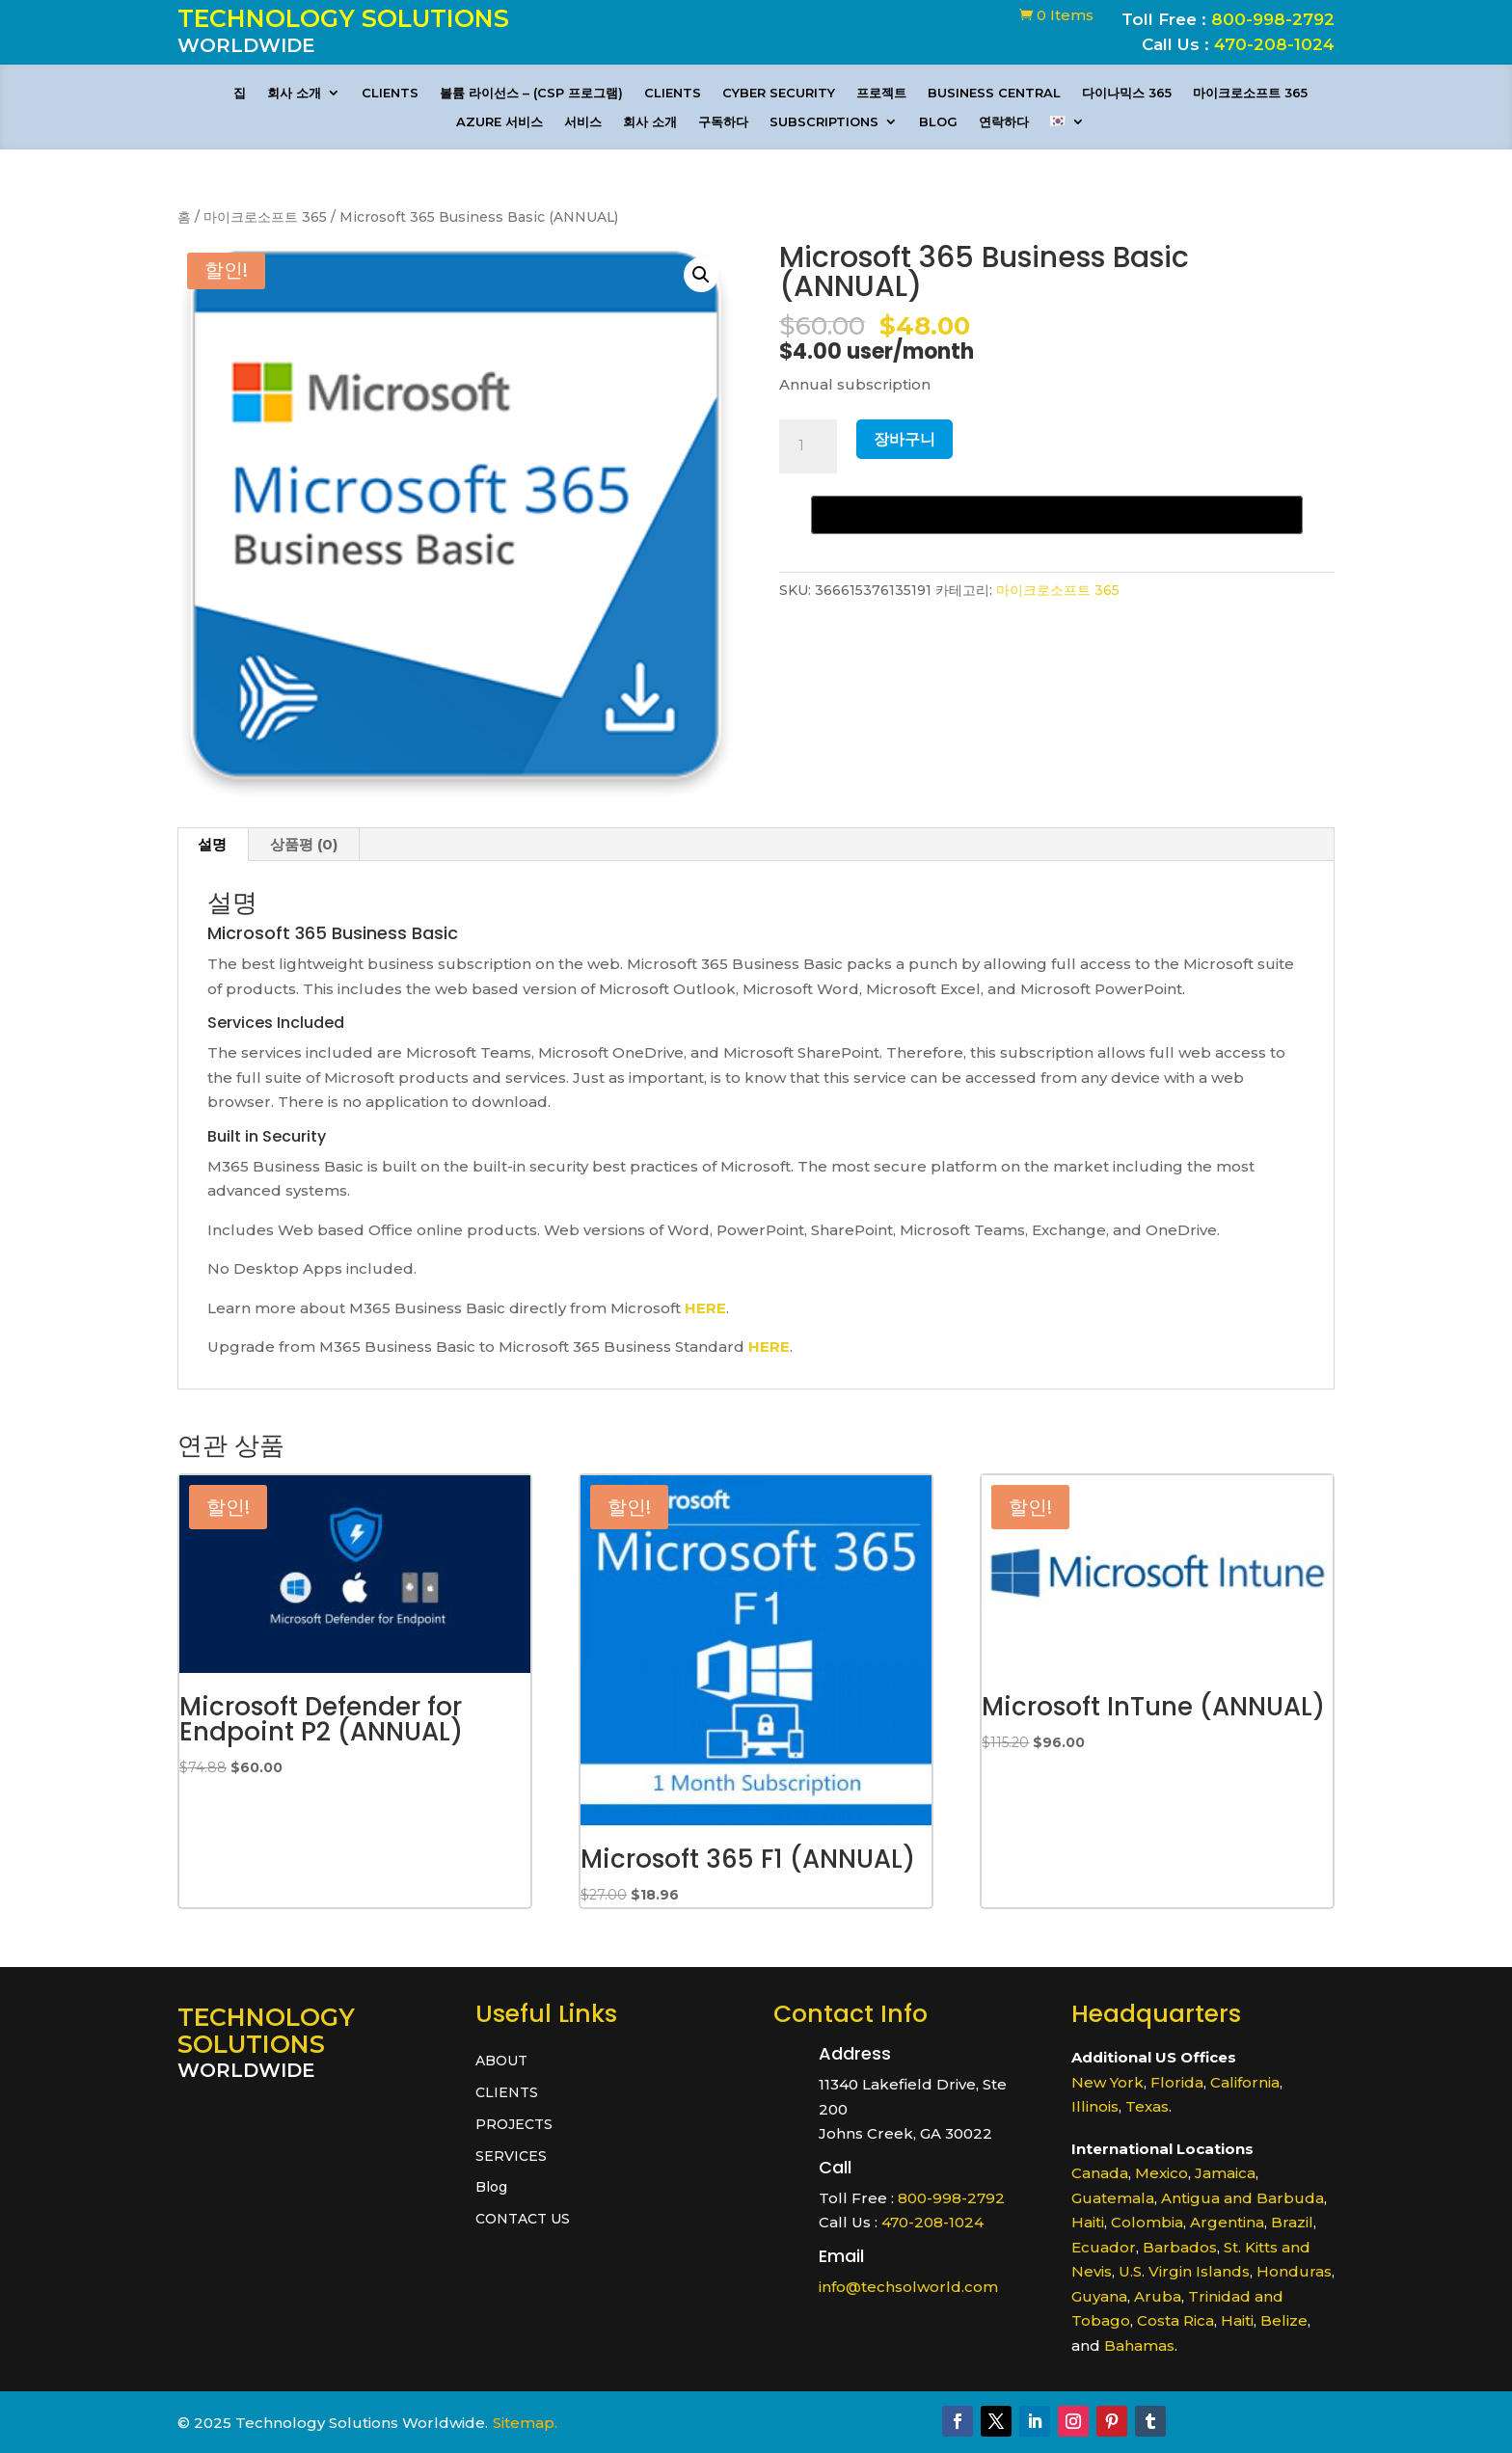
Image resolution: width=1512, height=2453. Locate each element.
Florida (1176, 2082)
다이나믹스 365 (1127, 93)
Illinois (1095, 2106)
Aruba (1157, 2296)
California (1245, 2082)
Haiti (1087, 2222)
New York (1107, 2082)
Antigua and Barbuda (1242, 2198)
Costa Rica (1175, 2320)
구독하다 (723, 122)
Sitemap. (525, 2422)
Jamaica (1225, 2173)
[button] (701, 274)
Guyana (1099, 2296)
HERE (705, 1308)
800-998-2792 (1273, 19)
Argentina (1227, 2222)
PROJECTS (514, 2124)
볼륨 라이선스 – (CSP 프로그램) (531, 93)
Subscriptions (824, 122)
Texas (1147, 2106)
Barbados (1180, 2247)
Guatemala (1112, 2198)
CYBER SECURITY (778, 93)
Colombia (1147, 2222)
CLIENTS (390, 93)
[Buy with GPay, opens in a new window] (1057, 515)
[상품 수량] (808, 446)
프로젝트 (881, 93)
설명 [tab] (212, 844)
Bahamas (1139, 2345)
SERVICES (511, 2156)
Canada (1099, 2173)
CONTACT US (522, 2219)
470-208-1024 (1274, 44)
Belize (1284, 2320)
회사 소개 (294, 93)
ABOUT (501, 2061)
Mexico (1161, 2173)
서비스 (583, 122)
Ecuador (1103, 2247)
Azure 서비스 (499, 122)
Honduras (1294, 2271)
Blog (938, 122)
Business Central (994, 93)
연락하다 (1004, 122)
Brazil (1292, 2222)
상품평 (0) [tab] (304, 844)
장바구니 (904, 439)
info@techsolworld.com (908, 2287)
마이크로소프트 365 (1250, 93)
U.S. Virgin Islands (1184, 2271)
